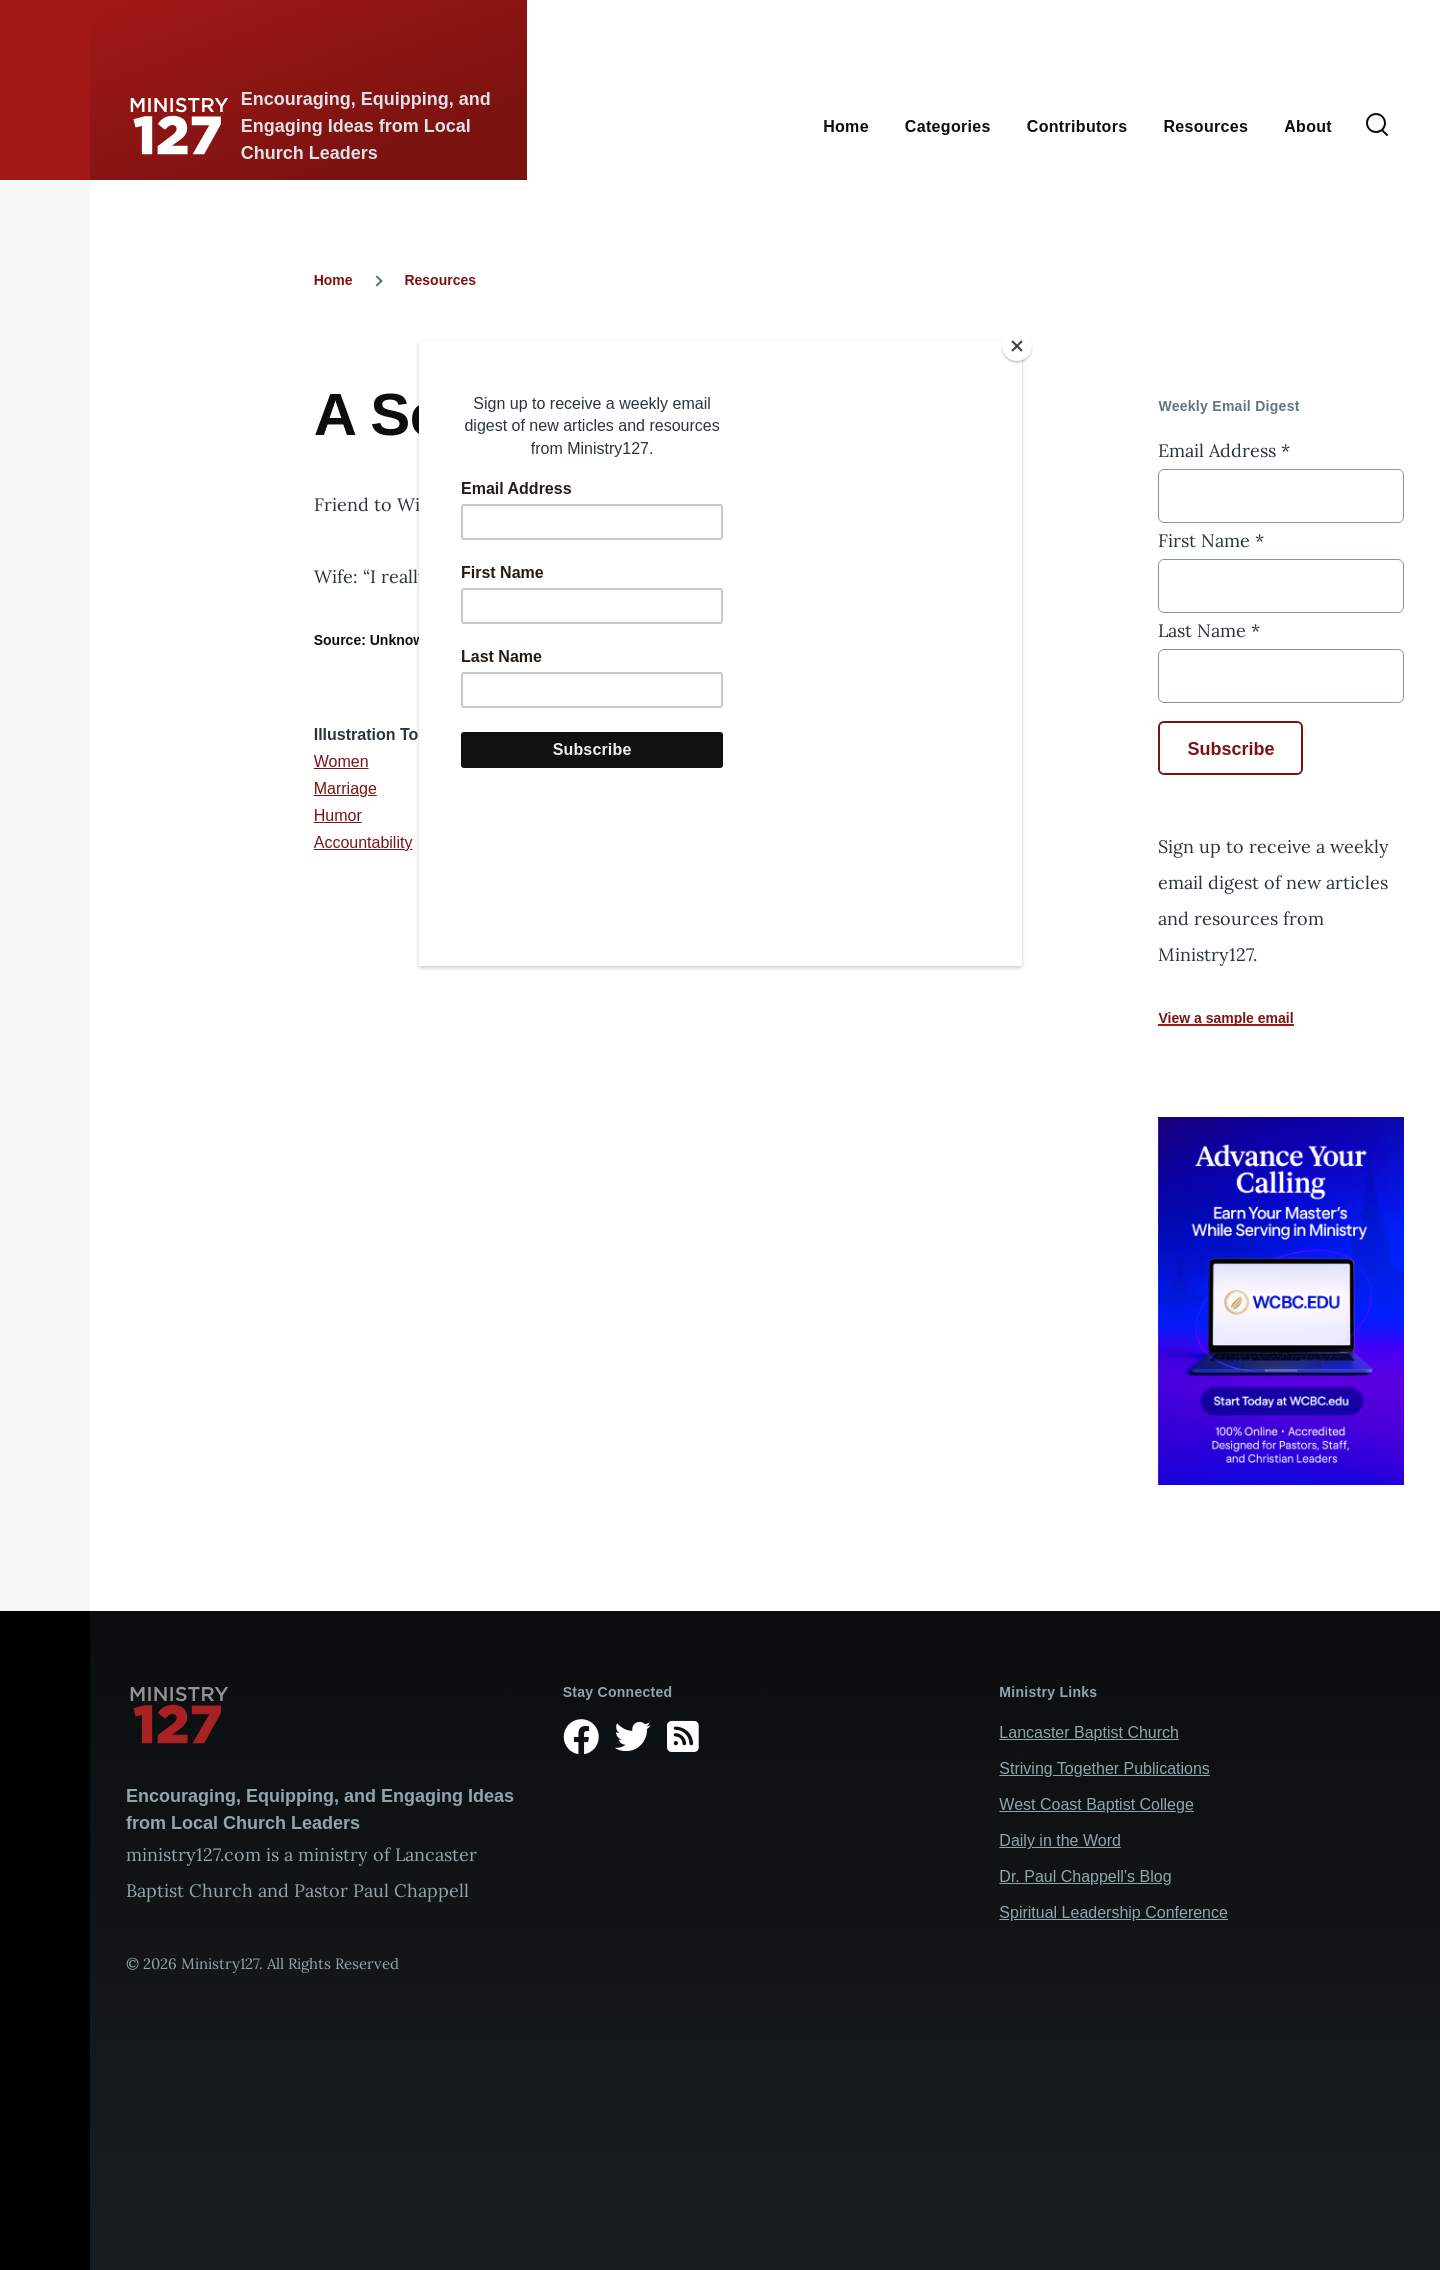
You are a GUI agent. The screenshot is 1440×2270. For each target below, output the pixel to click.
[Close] (1017, 346)
